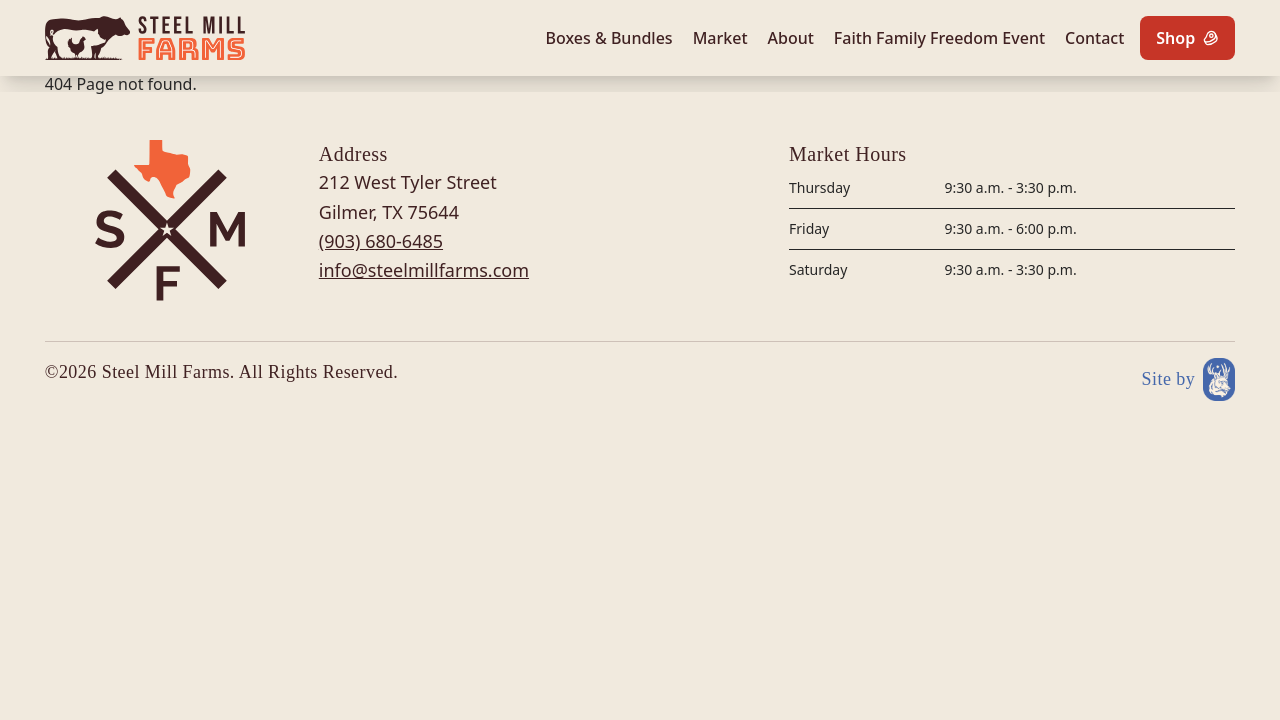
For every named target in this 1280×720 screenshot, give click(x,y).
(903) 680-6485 (381, 241)
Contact (1094, 38)
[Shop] (1187, 38)
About (791, 38)
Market (720, 38)
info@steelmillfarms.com (424, 270)
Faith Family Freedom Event (939, 38)
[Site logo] (145, 38)
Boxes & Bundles (609, 38)
